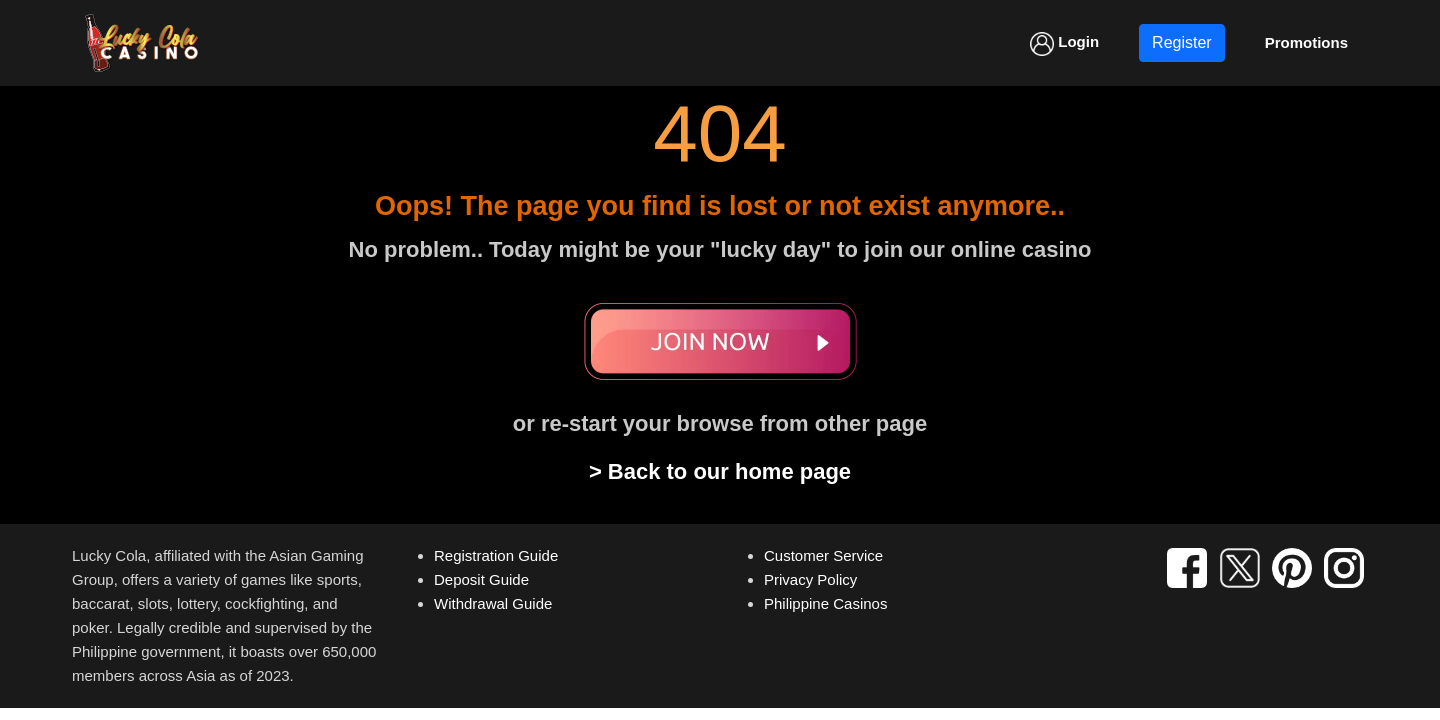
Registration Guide (496, 555)
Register (1182, 42)
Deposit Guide (481, 579)
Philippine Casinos (825, 603)
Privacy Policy (810, 579)
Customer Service (823, 555)
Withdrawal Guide (493, 603)
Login (1064, 44)
